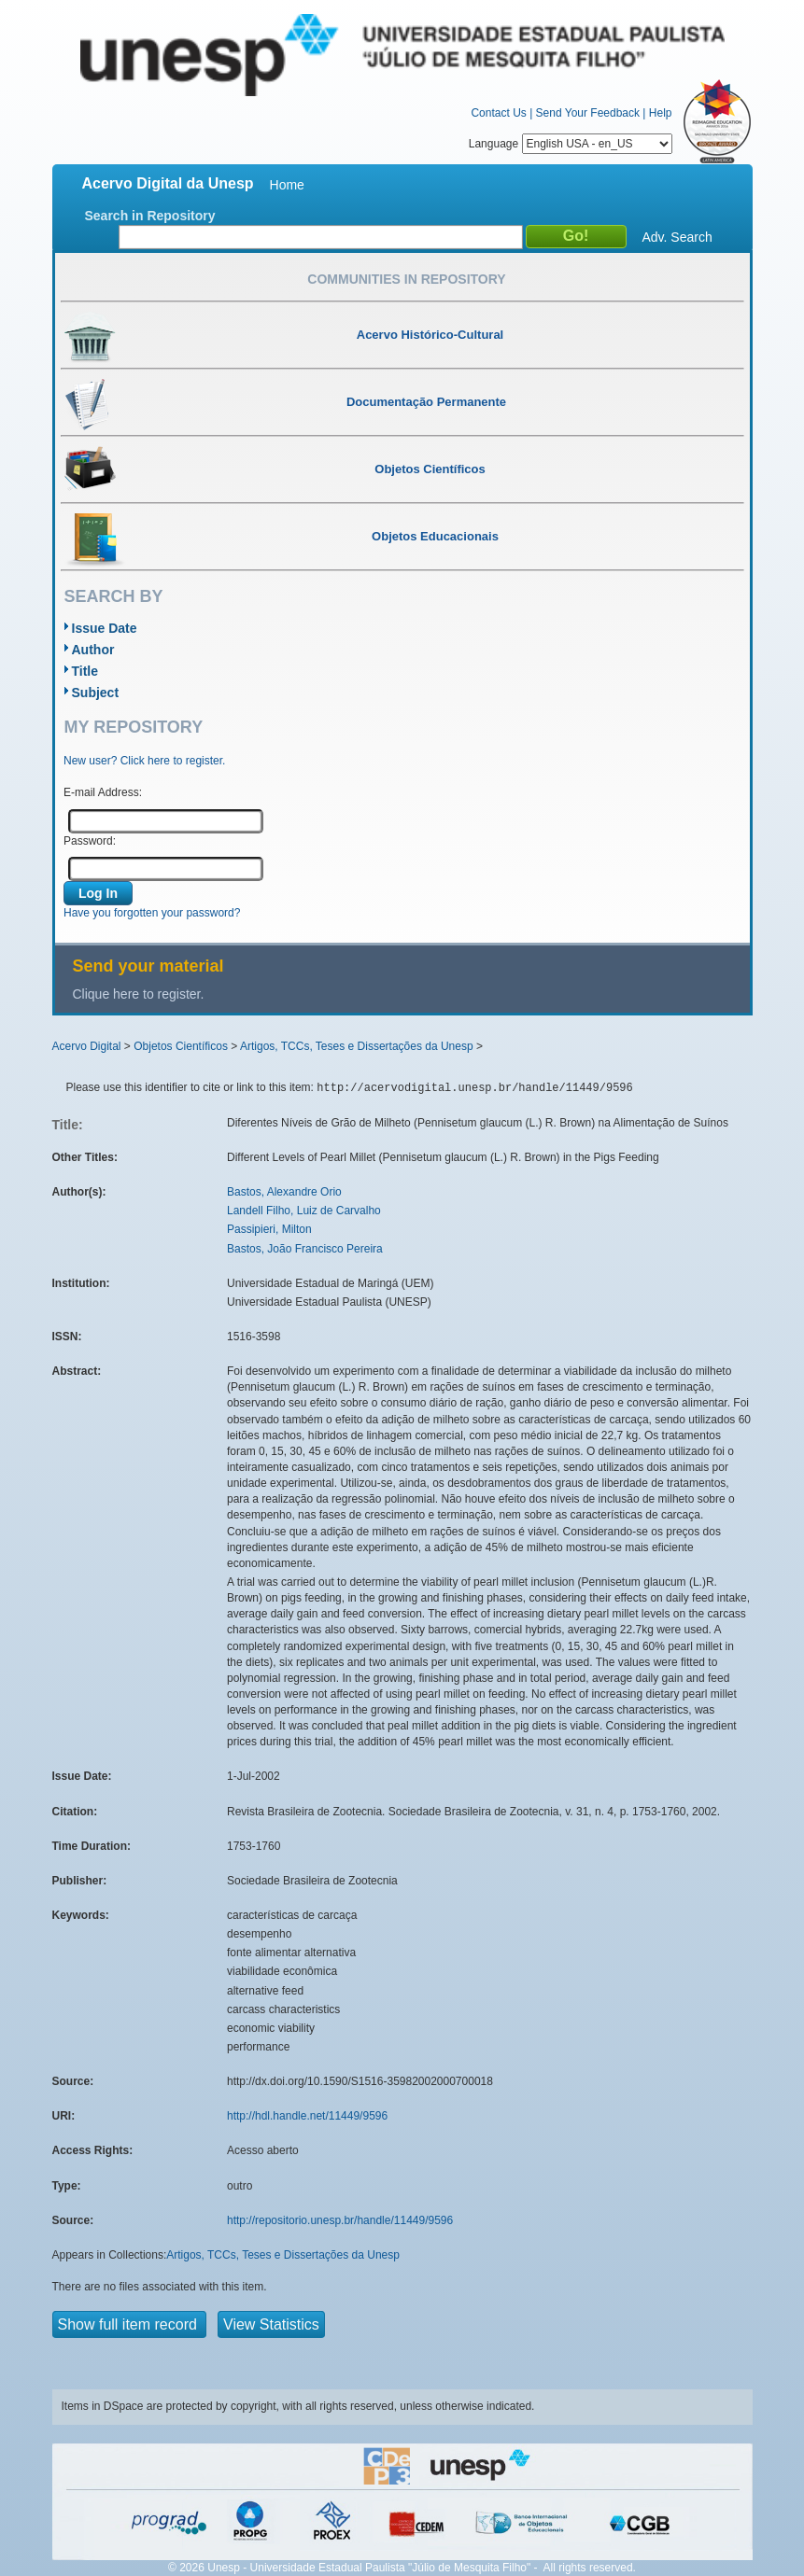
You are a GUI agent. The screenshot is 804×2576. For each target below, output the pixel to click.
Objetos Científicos (181, 1046)
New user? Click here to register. (144, 760)
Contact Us (498, 112)
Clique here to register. (139, 994)
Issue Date (104, 628)
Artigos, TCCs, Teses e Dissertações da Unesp (356, 1046)
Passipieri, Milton (269, 1229)
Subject (96, 692)
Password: (89, 840)
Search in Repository (150, 215)
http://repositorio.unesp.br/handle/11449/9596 (340, 2220)
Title (85, 671)
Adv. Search (677, 237)
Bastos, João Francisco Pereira (305, 1248)
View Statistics (271, 2324)
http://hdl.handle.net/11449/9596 (307, 2115)
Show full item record (130, 2324)
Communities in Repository (406, 279)
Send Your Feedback (588, 112)
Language (570, 143)
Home (287, 184)
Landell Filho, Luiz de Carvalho (304, 1210)
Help (660, 112)
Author (93, 649)
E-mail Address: (102, 792)
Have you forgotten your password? (151, 912)
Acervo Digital (86, 1046)
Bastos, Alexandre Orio (284, 1191)
